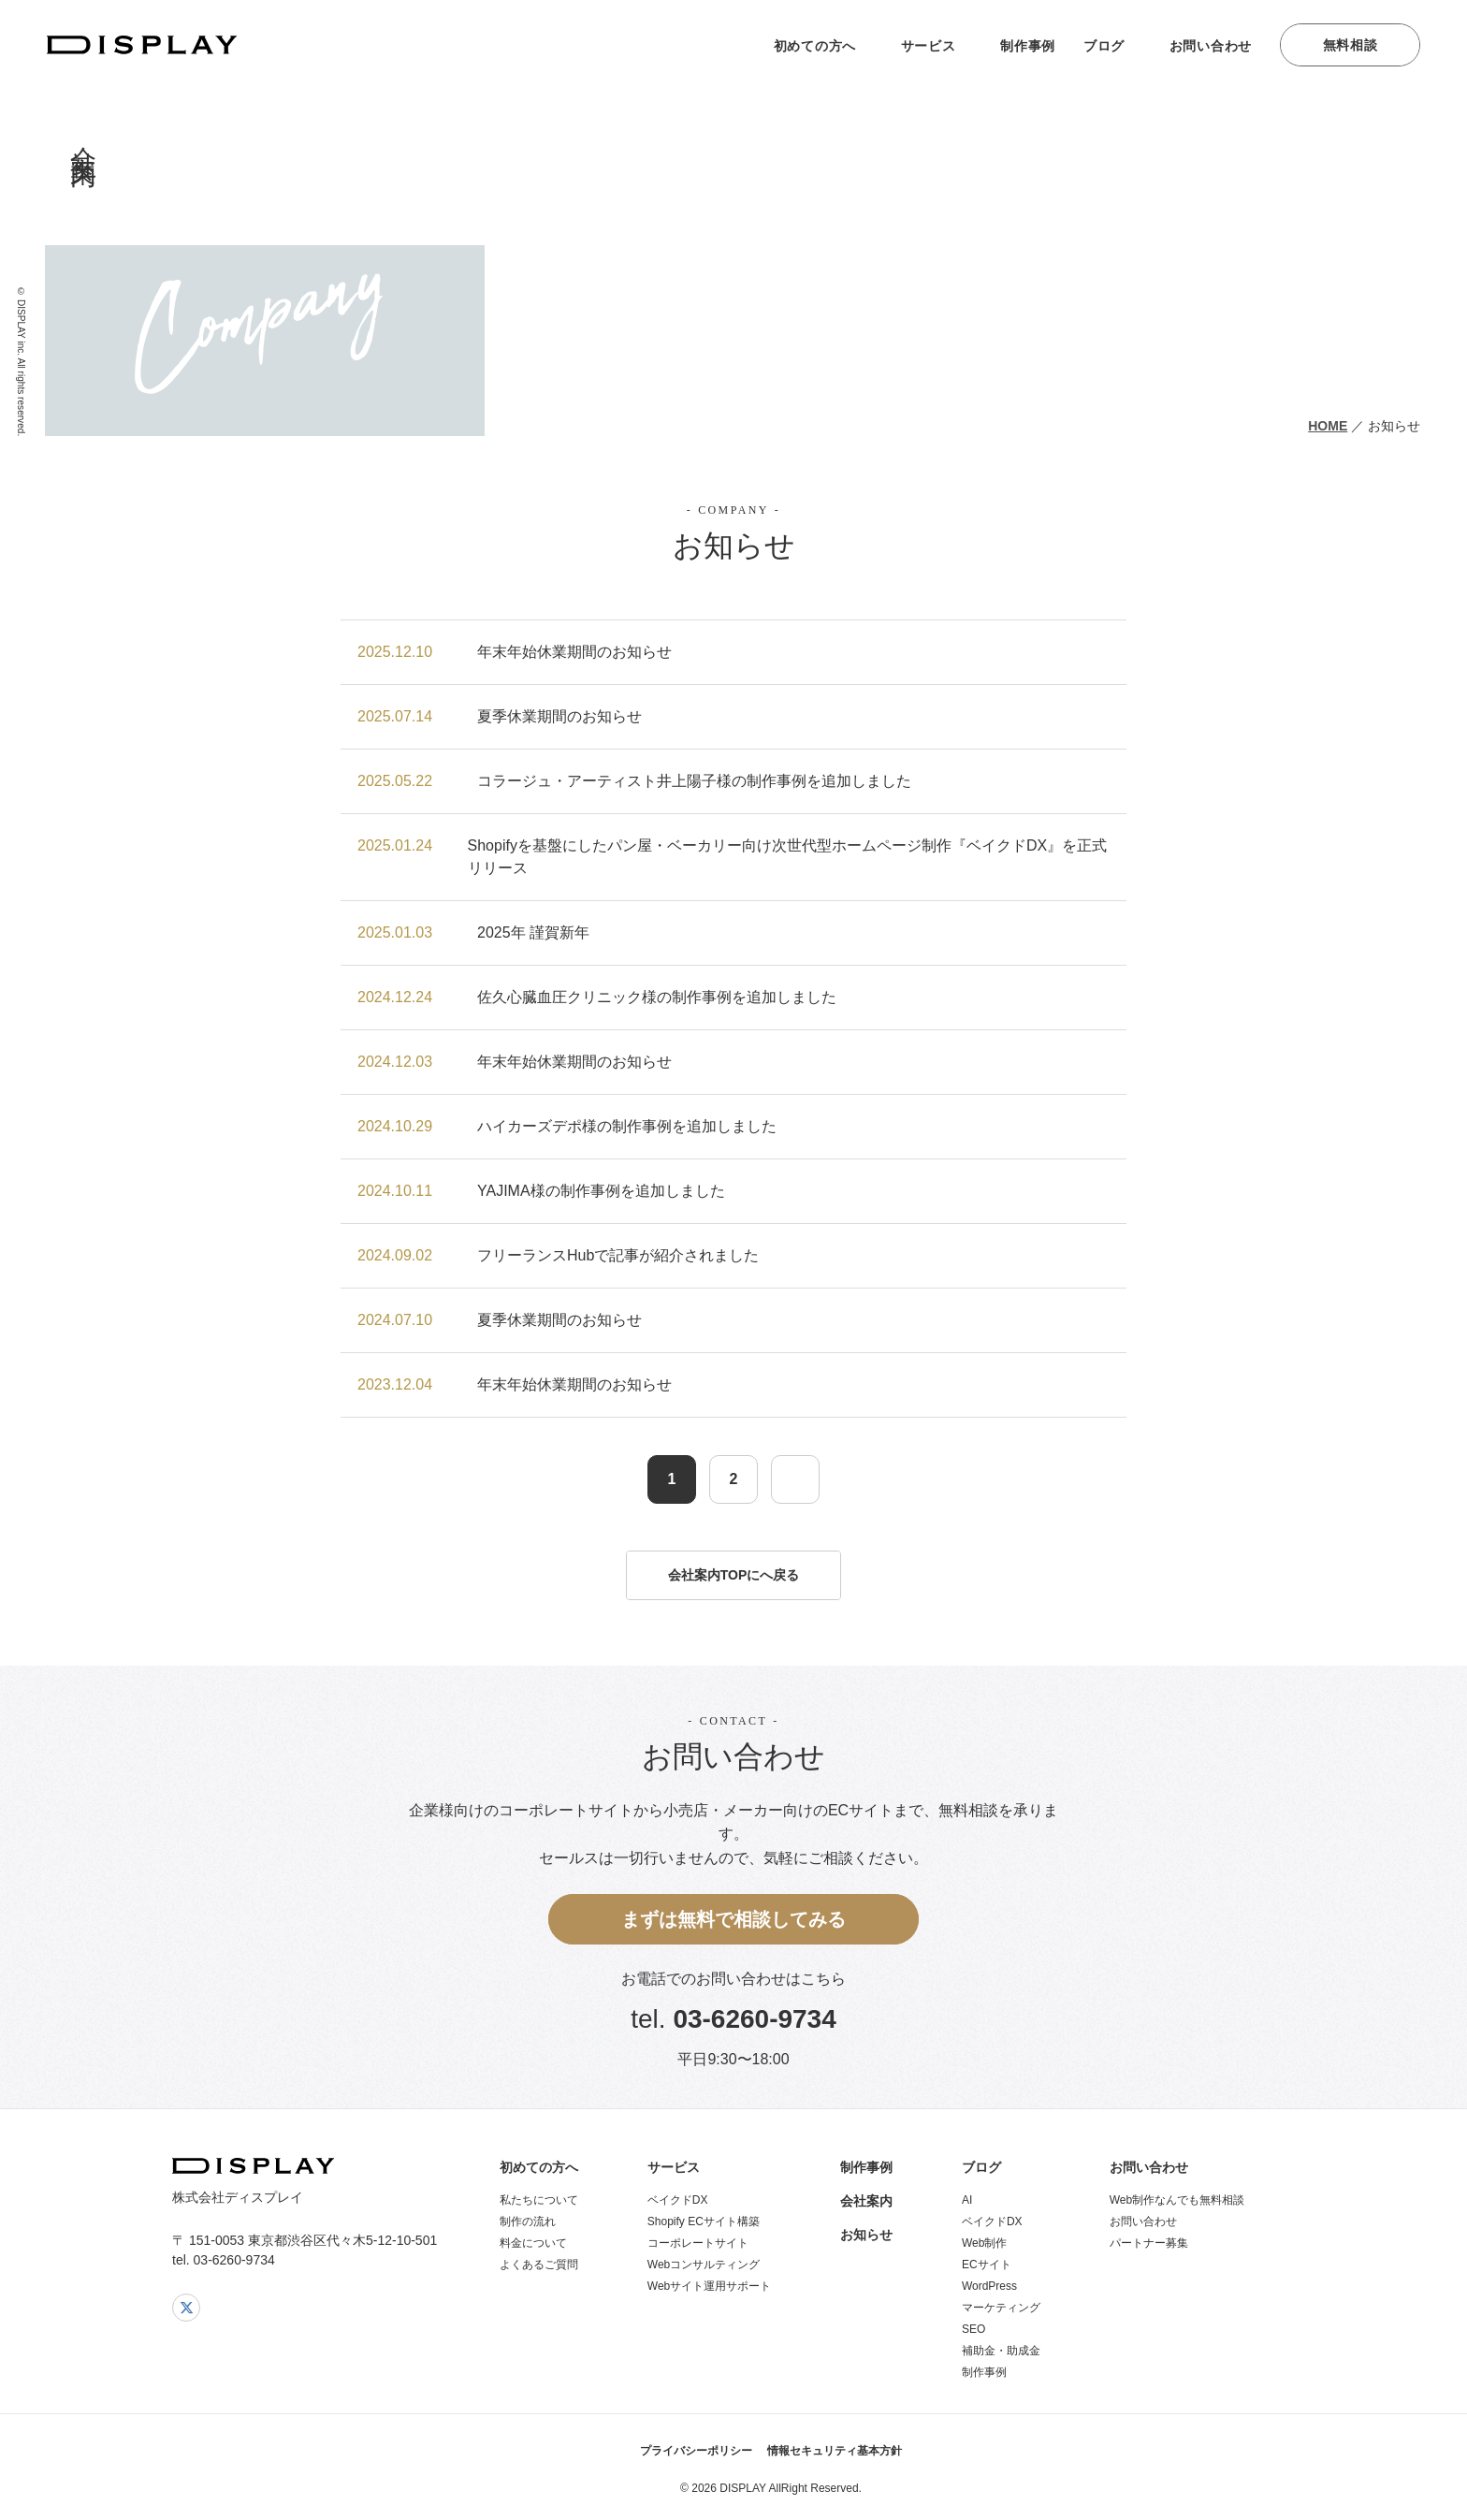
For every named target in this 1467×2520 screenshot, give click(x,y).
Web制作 (984, 2243)
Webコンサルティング (703, 2264)
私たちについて (539, 2200)
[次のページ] (795, 1479)
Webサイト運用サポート (709, 2286)
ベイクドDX (677, 2200)
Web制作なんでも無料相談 (1177, 2200)
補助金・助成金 (1001, 2350)
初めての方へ (815, 45)
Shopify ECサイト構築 (703, 2221)
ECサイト (986, 2264)
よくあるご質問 (539, 2264)
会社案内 (866, 2200)
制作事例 (1027, 45)
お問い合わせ (1210, 45)
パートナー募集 (1149, 2243)
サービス (928, 45)
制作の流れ (528, 2221)
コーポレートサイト (697, 2243)
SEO (973, 2329)
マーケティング (1001, 2307)
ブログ (1104, 45)
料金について (533, 2243)
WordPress (989, 2286)
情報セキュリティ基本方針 (834, 2450)
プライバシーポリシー (696, 2450)
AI (967, 2200)
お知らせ (866, 2234)
